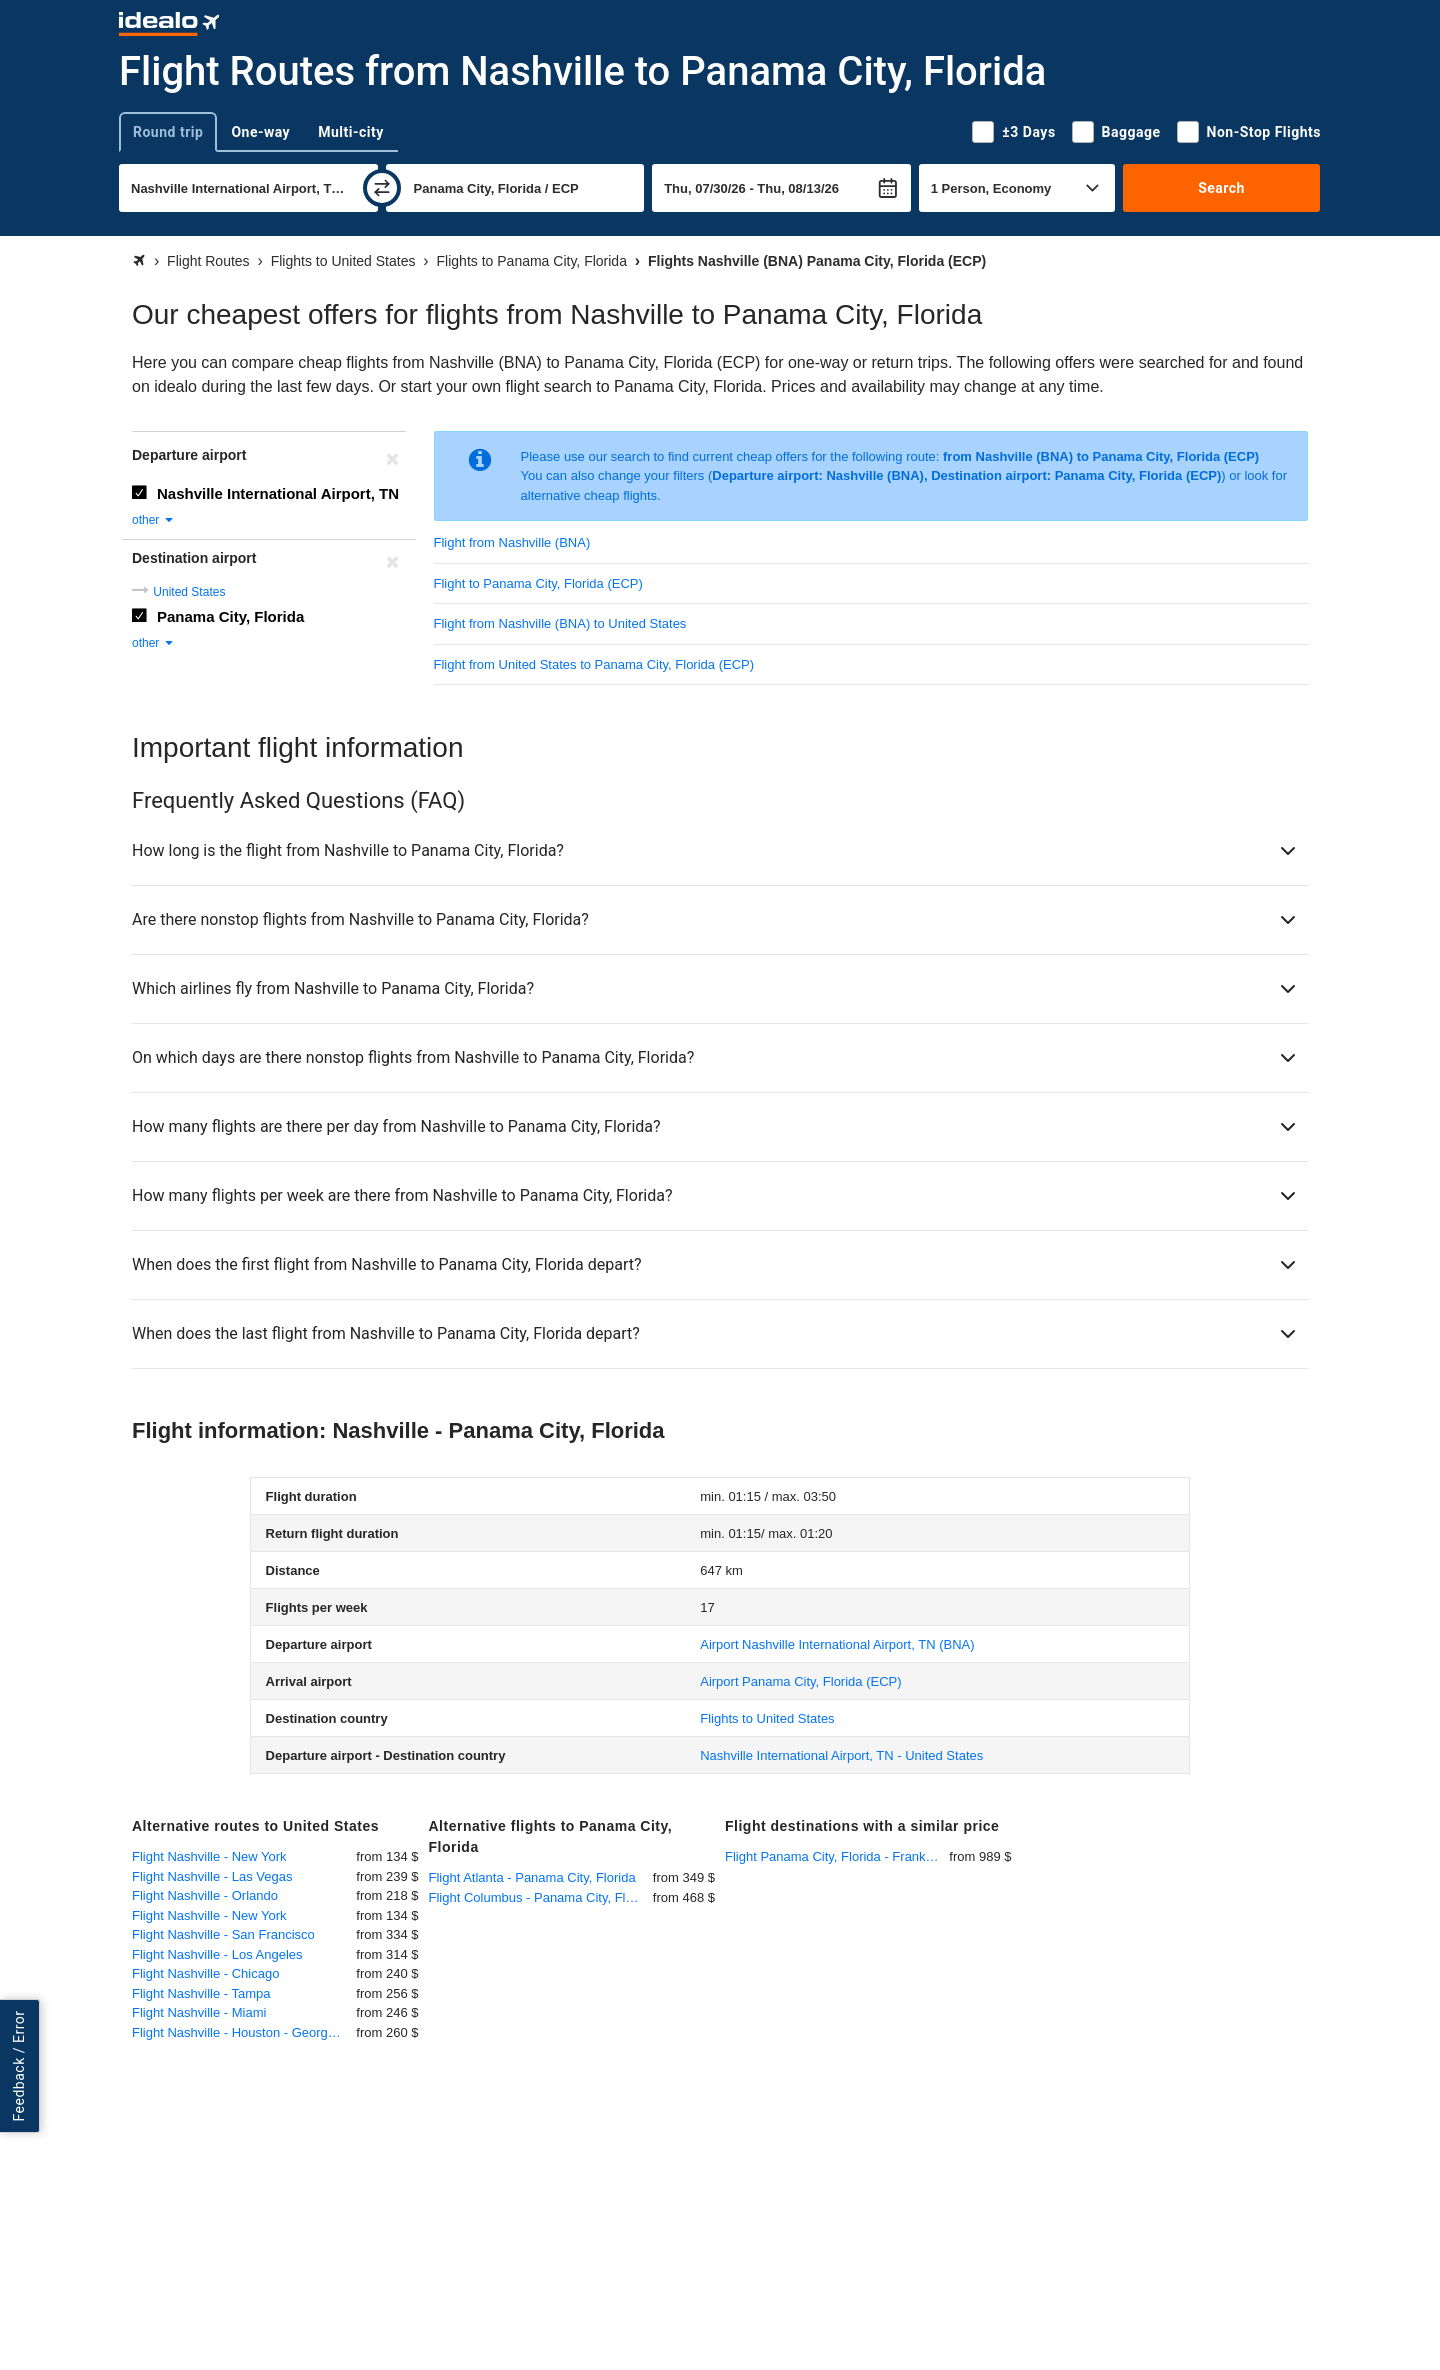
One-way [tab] (260, 132)
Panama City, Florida (230, 616)
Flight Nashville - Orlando (205, 1895)
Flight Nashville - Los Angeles (217, 1954)
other (153, 520)
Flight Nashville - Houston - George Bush (244, 2032)
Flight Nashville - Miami (199, 2012)
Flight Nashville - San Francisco (223, 1934)
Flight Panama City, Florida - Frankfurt (834, 1856)
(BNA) (837, 1644)
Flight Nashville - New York (209, 1856)
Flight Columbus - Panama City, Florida (541, 1897)
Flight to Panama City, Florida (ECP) (538, 583)
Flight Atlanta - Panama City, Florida (532, 1877)
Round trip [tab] (168, 132)
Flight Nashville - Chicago (205, 1973)
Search (1221, 188)
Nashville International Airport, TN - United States (841, 1755)
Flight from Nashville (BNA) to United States (560, 623)
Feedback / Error (19, 2066)
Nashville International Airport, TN (278, 493)
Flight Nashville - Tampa (201, 1993)
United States (189, 592)
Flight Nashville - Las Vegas (212, 1876)
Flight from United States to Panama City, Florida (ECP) (594, 664)
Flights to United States (767, 1718)
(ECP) (800, 1681)
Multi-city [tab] (351, 132)
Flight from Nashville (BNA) (512, 542)
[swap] (382, 188)
